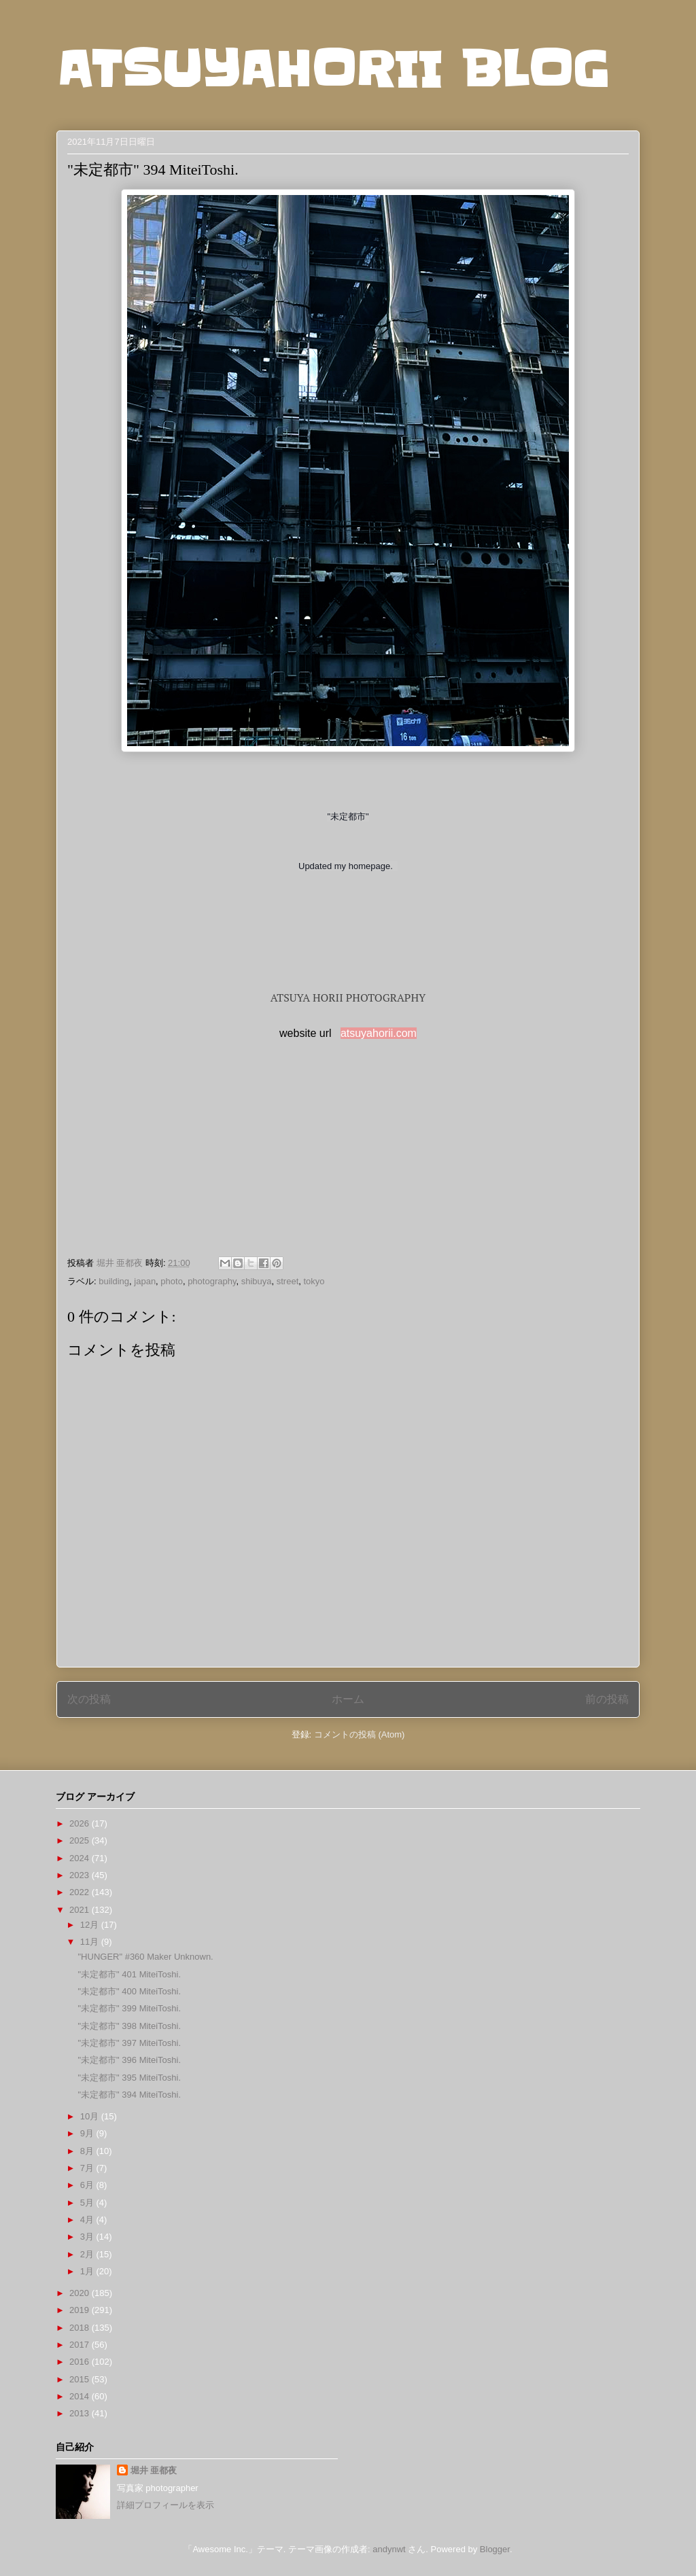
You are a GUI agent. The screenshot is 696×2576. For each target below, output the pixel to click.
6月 (88, 2185)
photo (171, 1281)
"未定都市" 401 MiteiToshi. (129, 1974)
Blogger (495, 2549)
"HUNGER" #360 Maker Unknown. (145, 1957)
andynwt (388, 2549)
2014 (80, 2396)
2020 (80, 2293)
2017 (80, 2345)
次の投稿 (89, 1699)
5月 (88, 2203)
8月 (88, 2151)
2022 (80, 1892)
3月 (88, 2236)
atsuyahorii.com (379, 1033)
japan (145, 1281)
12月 (90, 1925)
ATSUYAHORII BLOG (332, 69)
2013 (80, 2413)
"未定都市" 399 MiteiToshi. (129, 2008)
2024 (80, 1858)
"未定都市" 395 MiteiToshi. (129, 2077)
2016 (80, 2362)
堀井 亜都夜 (153, 2470)
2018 (80, 2328)
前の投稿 (607, 1699)
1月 (88, 2271)
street (288, 1281)
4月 (88, 2220)
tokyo (313, 1281)
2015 (80, 2379)
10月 (90, 2116)
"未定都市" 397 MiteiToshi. (129, 2043)
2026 (80, 1823)
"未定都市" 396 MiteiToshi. (129, 2060)
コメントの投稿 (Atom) (359, 1734)
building (114, 1281)
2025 (80, 1840)
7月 (88, 2168)
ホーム (348, 1699)
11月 (90, 1942)
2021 (80, 1910)
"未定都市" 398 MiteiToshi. (129, 2026)
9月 (88, 2133)
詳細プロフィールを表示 (165, 2505)
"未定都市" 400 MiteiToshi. (129, 1991)
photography (212, 1281)
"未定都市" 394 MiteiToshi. (129, 2094)
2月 (88, 2254)
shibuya (256, 1281)
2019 (80, 2310)
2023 (80, 1875)
